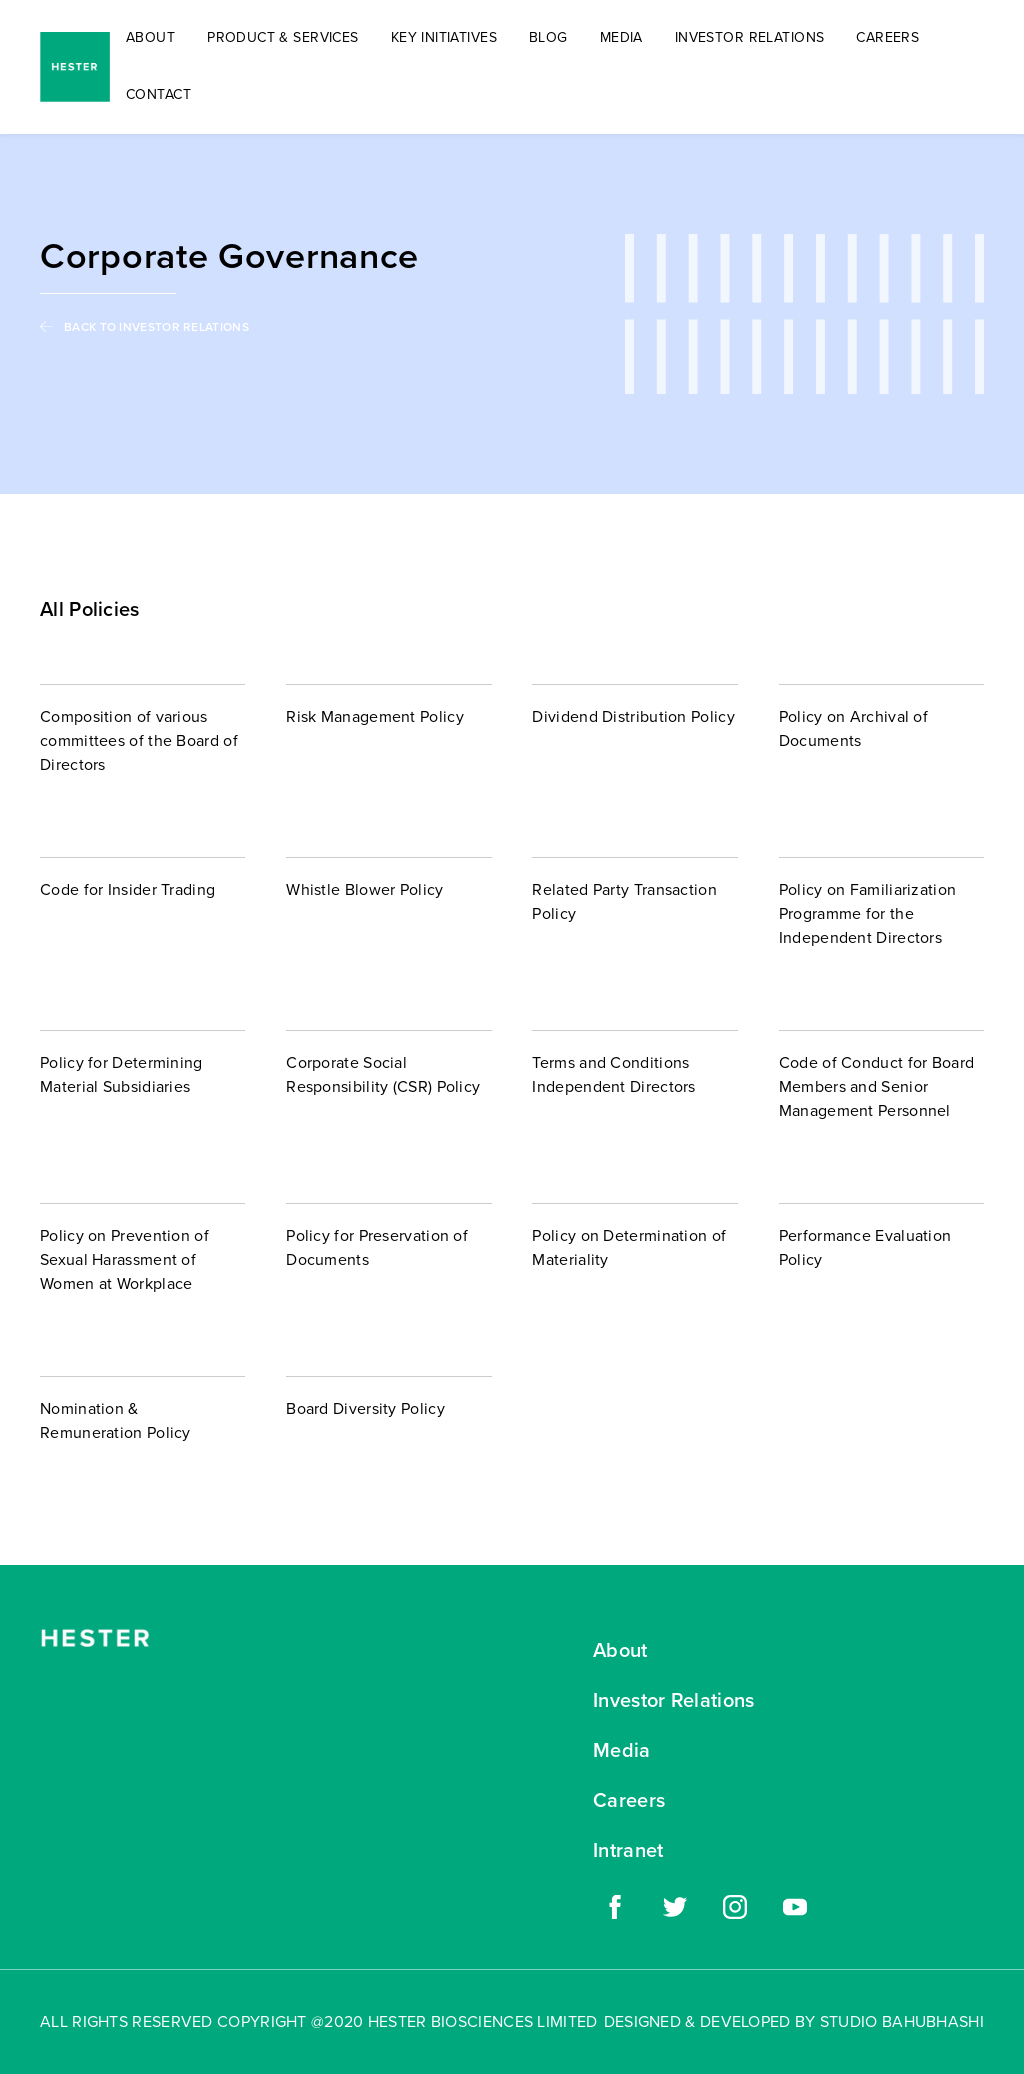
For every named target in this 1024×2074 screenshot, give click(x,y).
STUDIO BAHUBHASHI (902, 2021)
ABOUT (150, 37)
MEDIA (621, 37)
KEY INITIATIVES (444, 37)
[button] (283, 38)
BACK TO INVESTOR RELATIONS (156, 327)
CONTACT (158, 94)
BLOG (548, 37)
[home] (75, 67)
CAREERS (887, 37)
